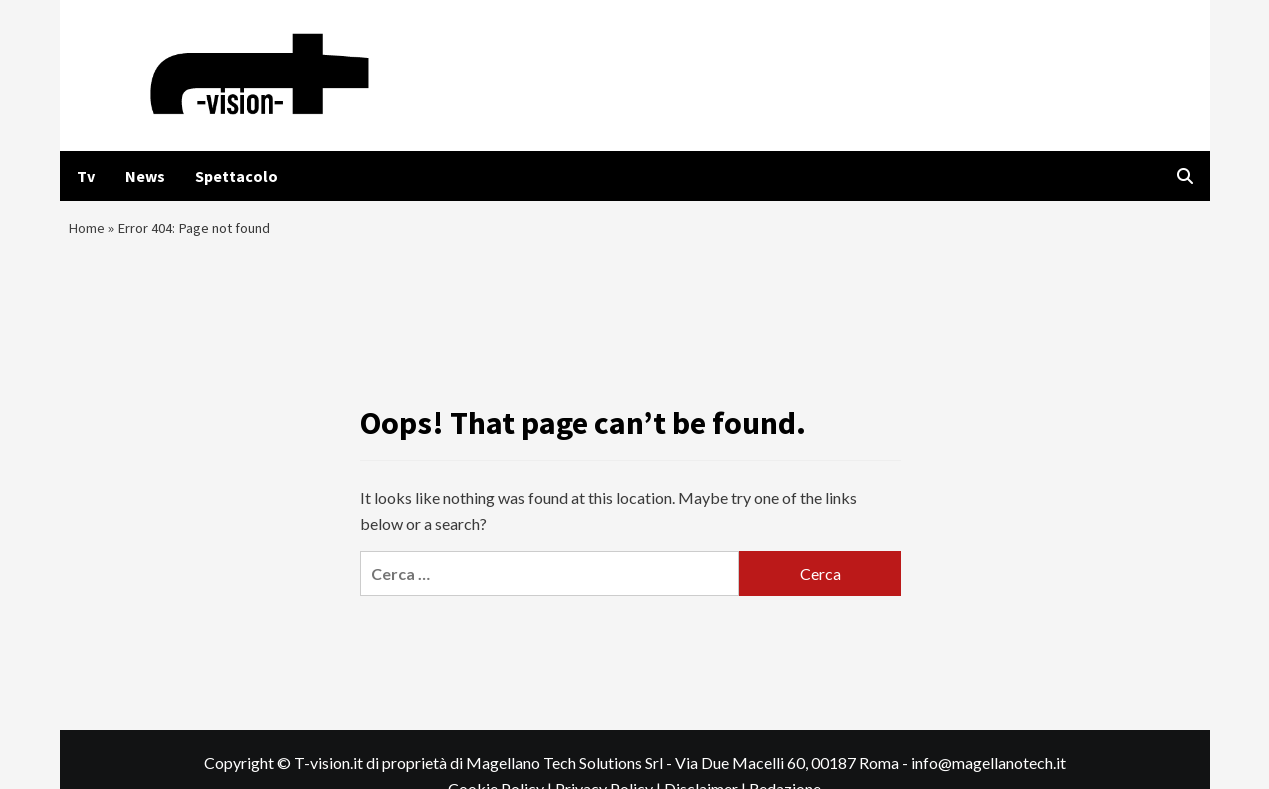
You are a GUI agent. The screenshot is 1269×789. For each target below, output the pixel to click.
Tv (86, 176)
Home (88, 233)
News (145, 176)
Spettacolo (236, 176)
